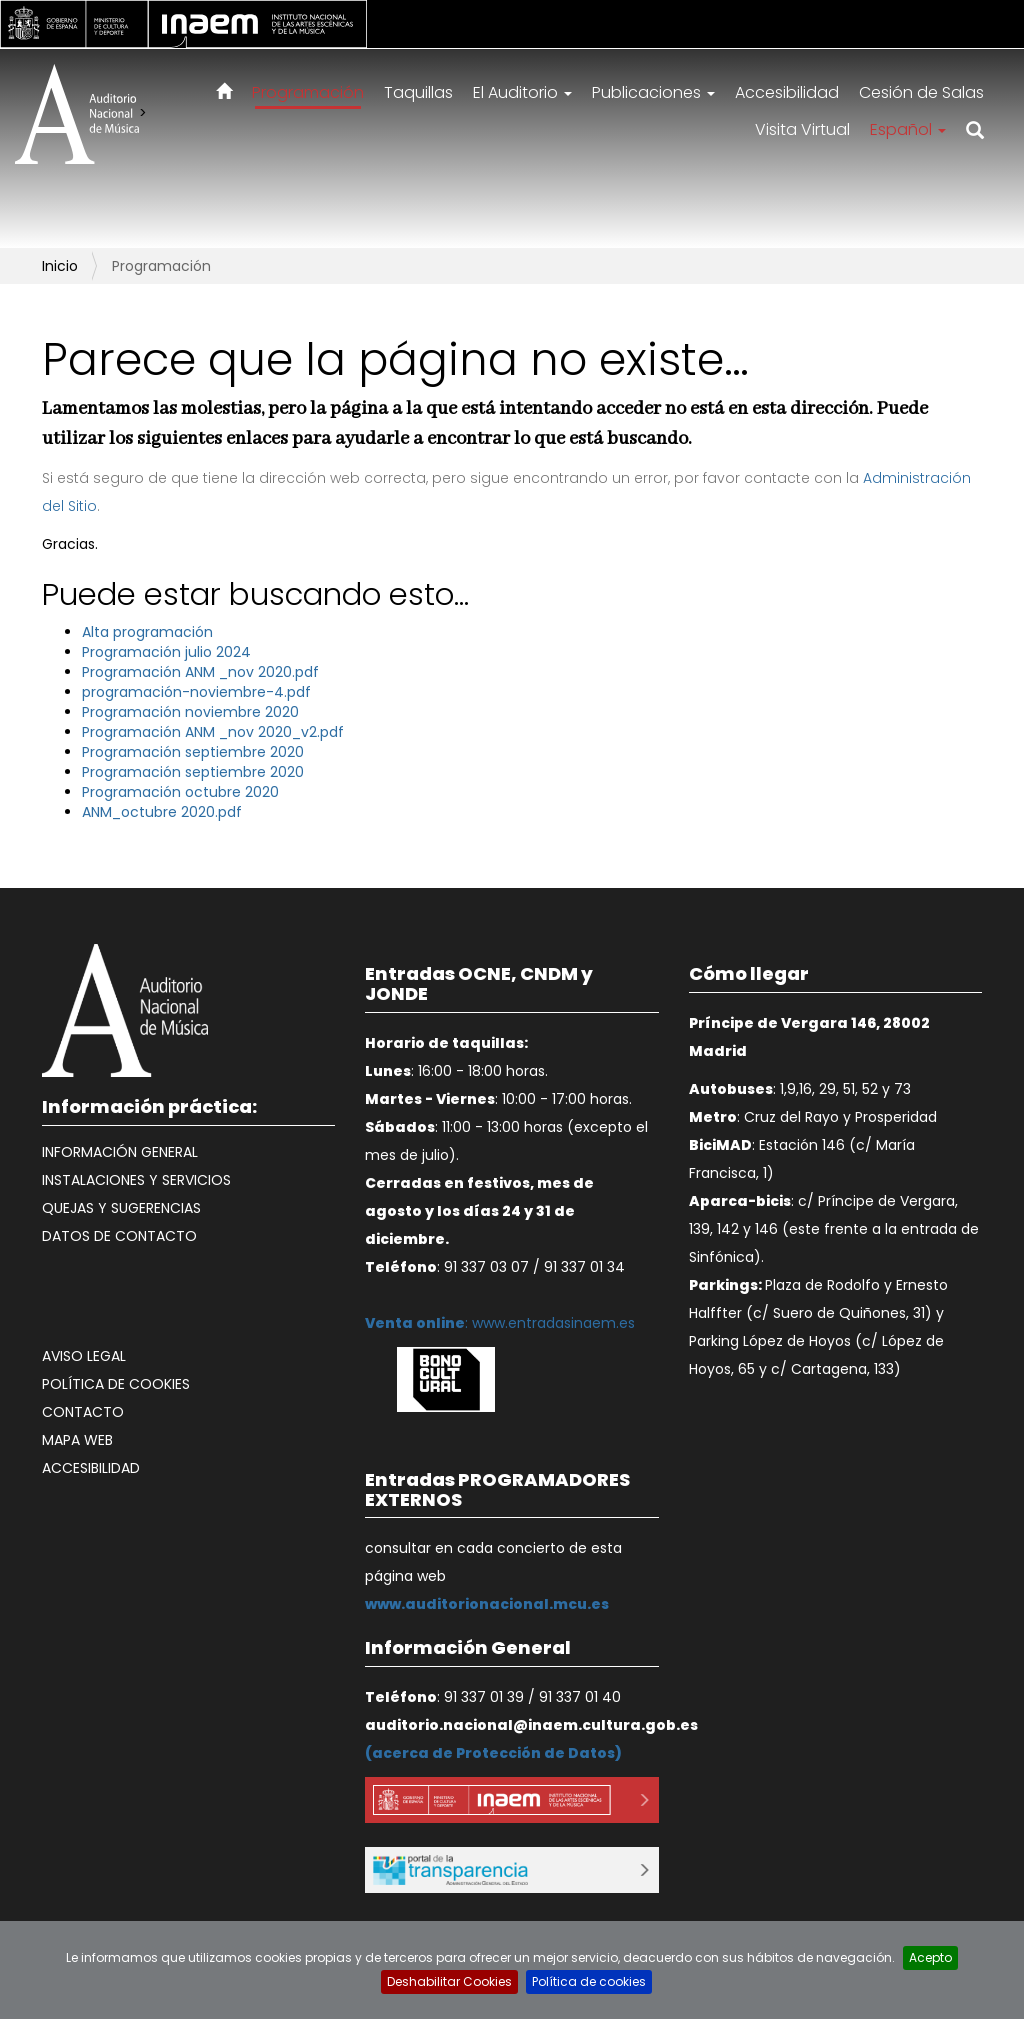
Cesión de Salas (921, 92)
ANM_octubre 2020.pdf (162, 812)
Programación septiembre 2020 (193, 752)
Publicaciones (653, 92)
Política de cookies (116, 1384)
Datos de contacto (119, 1236)
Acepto (930, 1957)
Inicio (60, 266)
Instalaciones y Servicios (136, 1180)
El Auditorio (522, 92)
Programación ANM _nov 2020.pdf (200, 672)
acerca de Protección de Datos (493, 1753)
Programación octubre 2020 (180, 792)
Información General (120, 1152)
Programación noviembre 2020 (190, 712)
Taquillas (418, 92)
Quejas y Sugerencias (121, 1208)
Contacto (83, 1412)
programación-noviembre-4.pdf (196, 692)
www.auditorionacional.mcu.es (487, 1604)
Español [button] (908, 129)
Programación (308, 92)
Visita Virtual (802, 129)
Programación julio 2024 (166, 652)
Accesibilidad (787, 92)
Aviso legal (84, 1356)
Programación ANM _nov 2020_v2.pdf (213, 732)
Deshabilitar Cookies (449, 1981)
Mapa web (77, 1440)
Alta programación (147, 632)
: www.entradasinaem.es (500, 1323)
